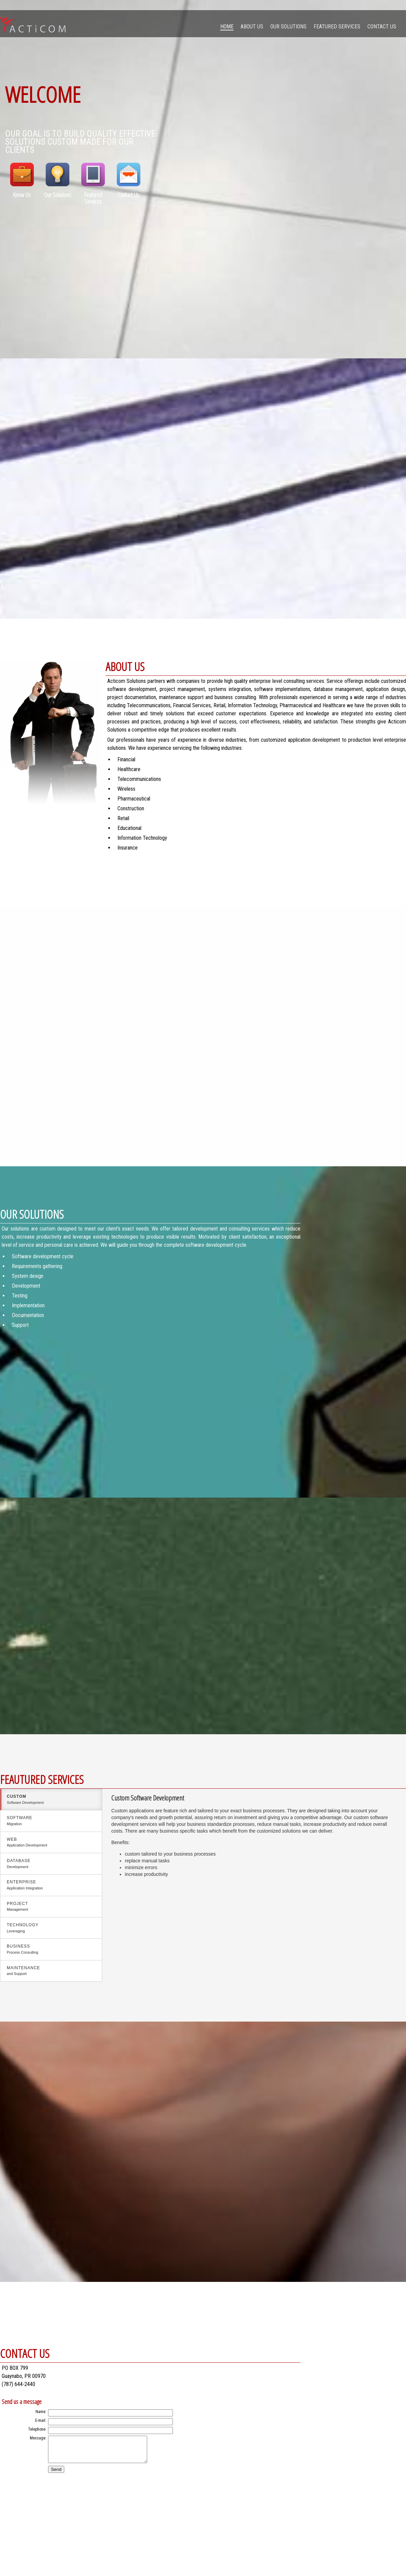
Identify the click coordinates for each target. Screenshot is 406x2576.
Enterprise (51, 1885)
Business (51, 1949)
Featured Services (337, 26)
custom (51, 1800)
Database (51, 1864)
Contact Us (381, 26)
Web (51, 1842)
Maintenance (51, 1971)
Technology (51, 1928)
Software (51, 1821)
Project (51, 1907)
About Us (252, 26)
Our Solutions (288, 26)
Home (226, 26)
